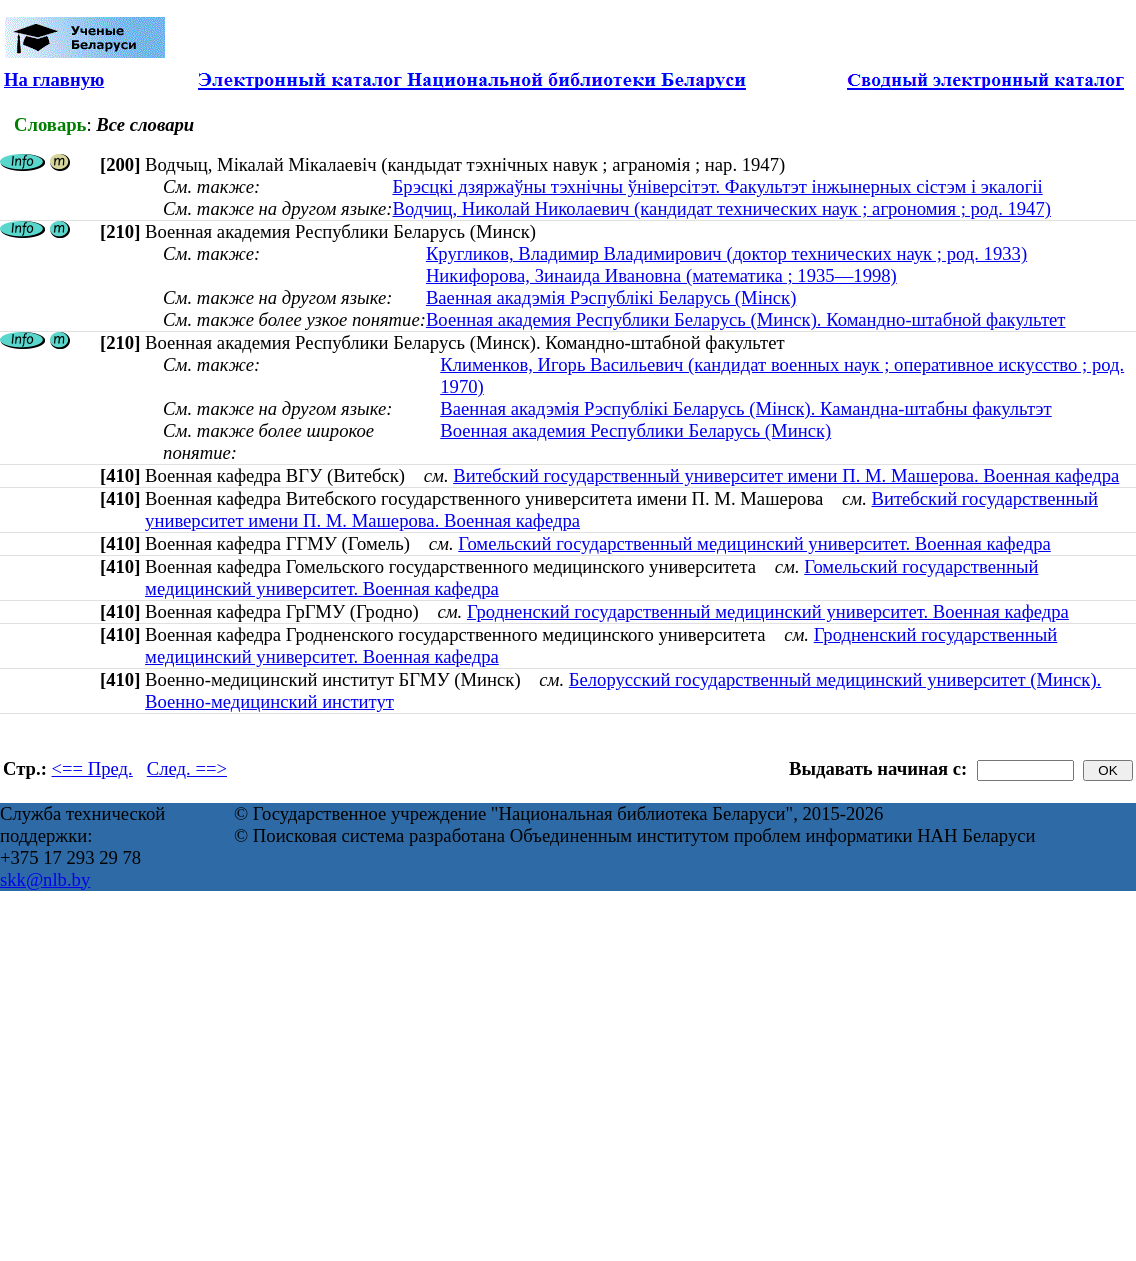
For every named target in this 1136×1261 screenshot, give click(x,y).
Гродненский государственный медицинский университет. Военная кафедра (768, 611)
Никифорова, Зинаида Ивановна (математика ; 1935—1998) (661, 275)
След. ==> (187, 768)
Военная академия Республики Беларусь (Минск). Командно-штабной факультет (746, 319)
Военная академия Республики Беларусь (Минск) (635, 430)
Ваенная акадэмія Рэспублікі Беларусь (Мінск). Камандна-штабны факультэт (745, 408)
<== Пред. (92, 768)
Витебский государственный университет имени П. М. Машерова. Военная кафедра (786, 475)
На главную (54, 79)
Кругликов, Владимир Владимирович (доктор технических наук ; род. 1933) (726, 253)
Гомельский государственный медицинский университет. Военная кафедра (754, 543)
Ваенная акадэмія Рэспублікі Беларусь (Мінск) (611, 297)
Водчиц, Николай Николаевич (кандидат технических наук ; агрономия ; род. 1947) (721, 208)
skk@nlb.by (45, 879)
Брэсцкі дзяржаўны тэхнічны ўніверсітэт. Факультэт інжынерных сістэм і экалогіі (717, 186)
